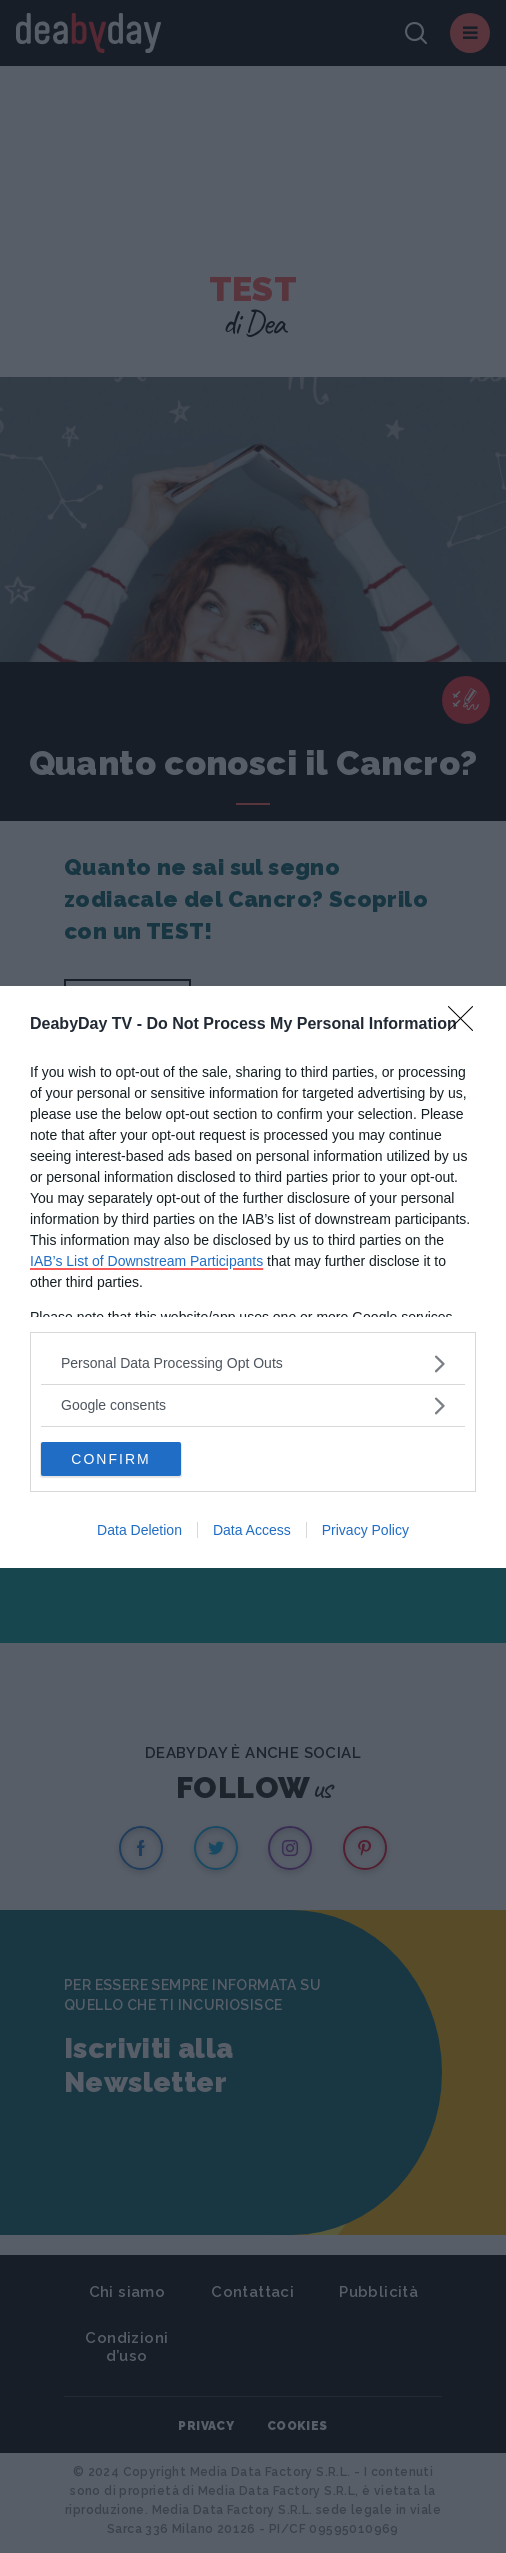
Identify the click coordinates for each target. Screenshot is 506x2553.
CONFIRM (110, 1459)
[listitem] (253, 1363)
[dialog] (253, 1277)
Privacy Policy (365, 1530)
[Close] (467, 1025)
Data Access (252, 1530)
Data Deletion (139, 1530)
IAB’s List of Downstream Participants (146, 1261)
